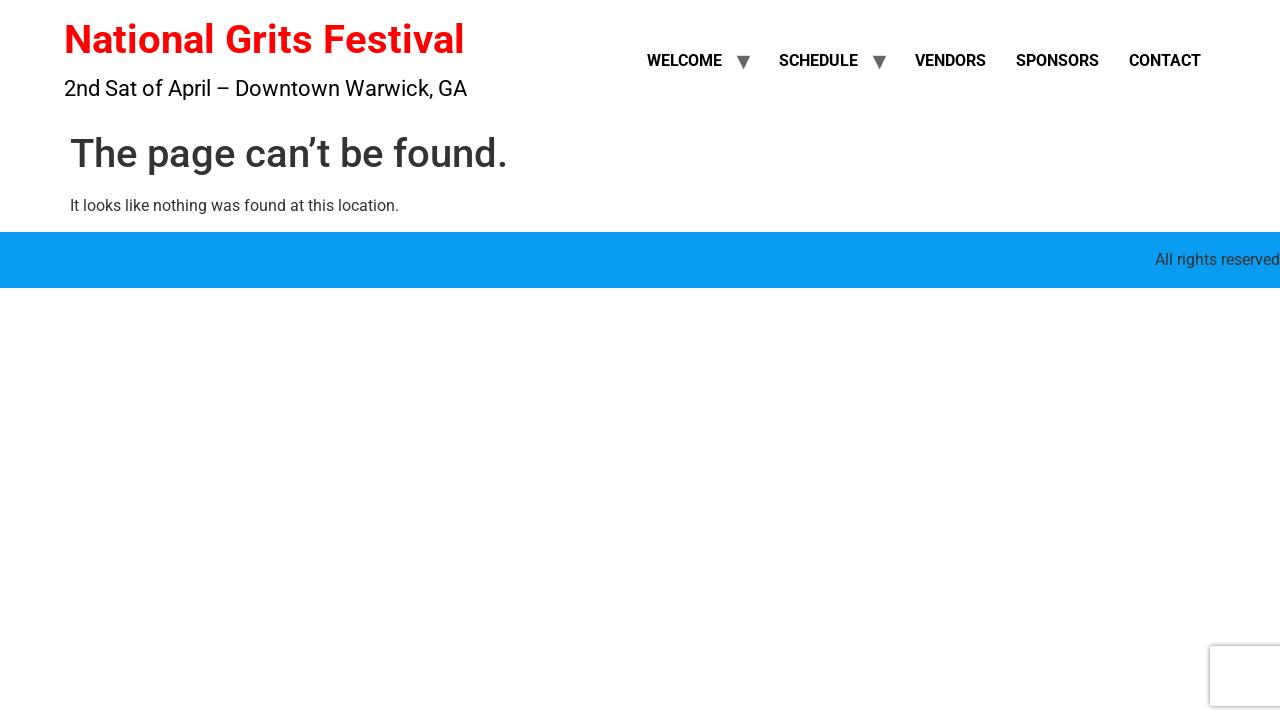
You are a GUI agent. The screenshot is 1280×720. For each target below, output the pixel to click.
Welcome (684, 60)
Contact (1165, 60)
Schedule (818, 60)
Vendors (950, 60)
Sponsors (1057, 60)
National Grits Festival (264, 39)
